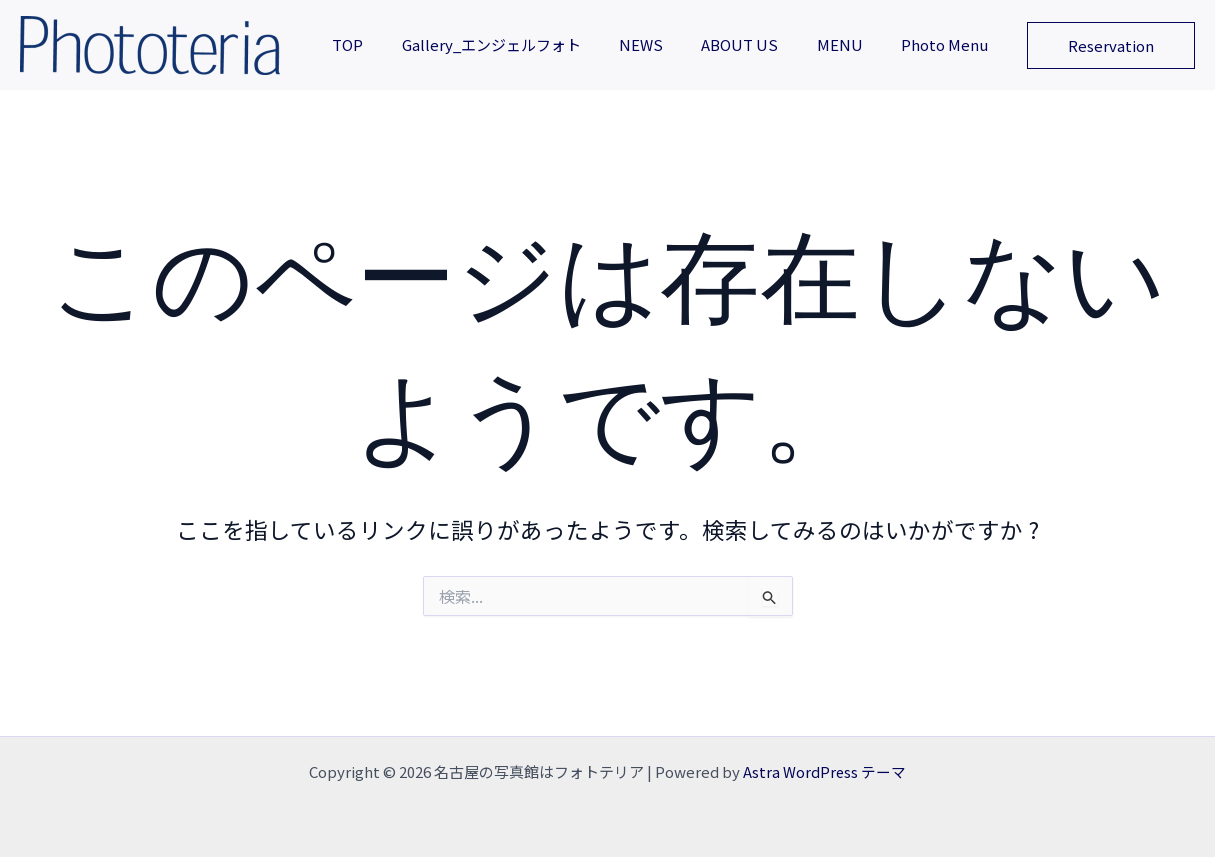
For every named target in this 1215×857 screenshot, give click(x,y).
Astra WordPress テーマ (825, 771)
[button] (1111, 45)
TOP (393, 44)
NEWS (670, 44)
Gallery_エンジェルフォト (528, 44)
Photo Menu (948, 44)
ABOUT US (760, 44)
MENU (852, 44)
